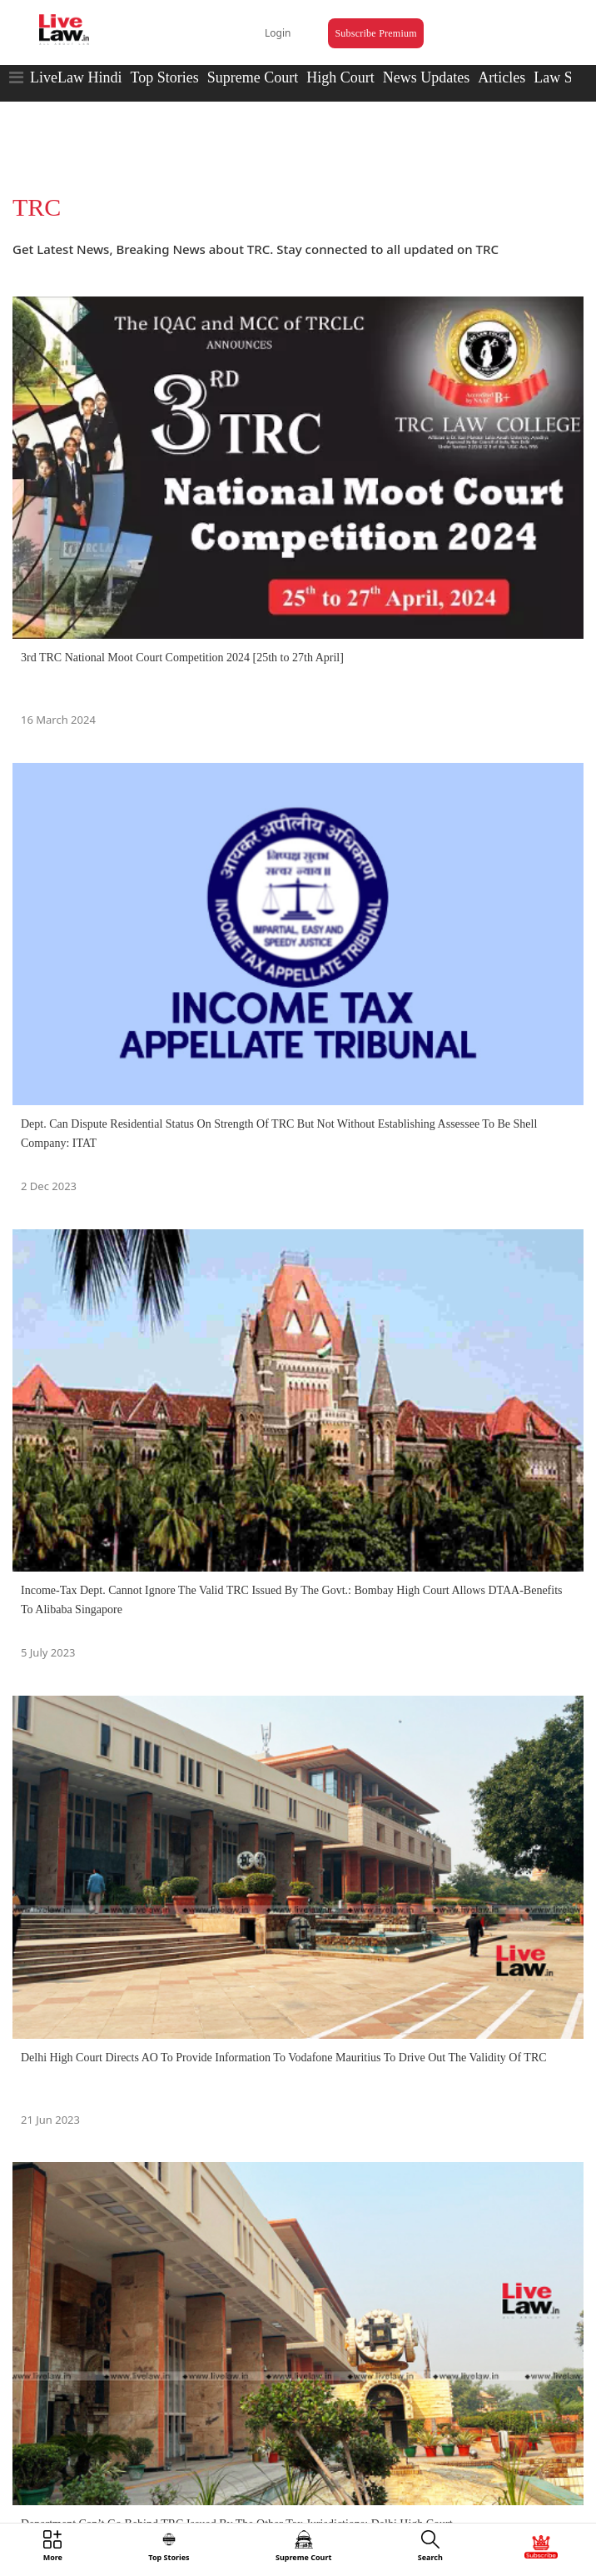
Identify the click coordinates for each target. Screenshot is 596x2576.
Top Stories (164, 77)
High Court (340, 77)
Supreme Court (253, 77)
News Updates (426, 77)
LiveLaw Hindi (76, 77)
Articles (501, 77)
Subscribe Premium (375, 33)
